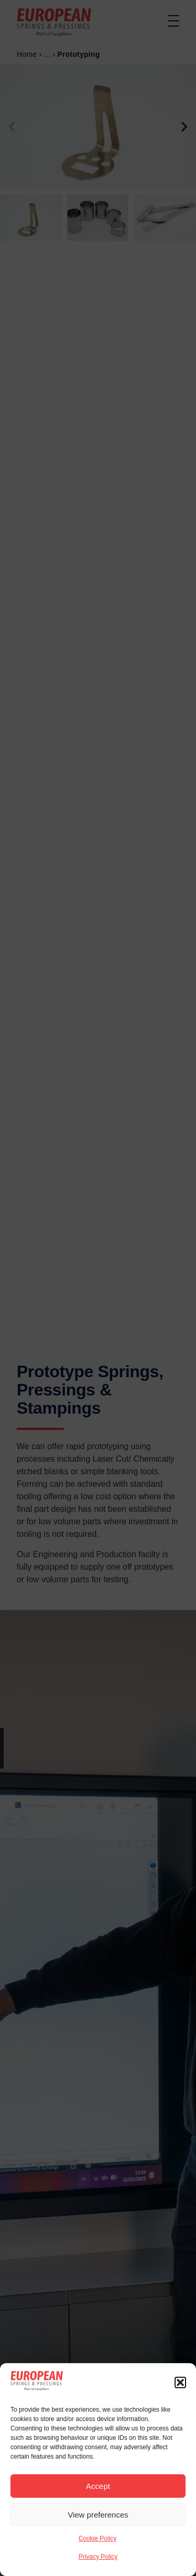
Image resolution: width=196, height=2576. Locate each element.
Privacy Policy (98, 2556)
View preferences (98, 2514)
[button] (180, 2382)
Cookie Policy (97, 2538)
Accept (98, 2486)
